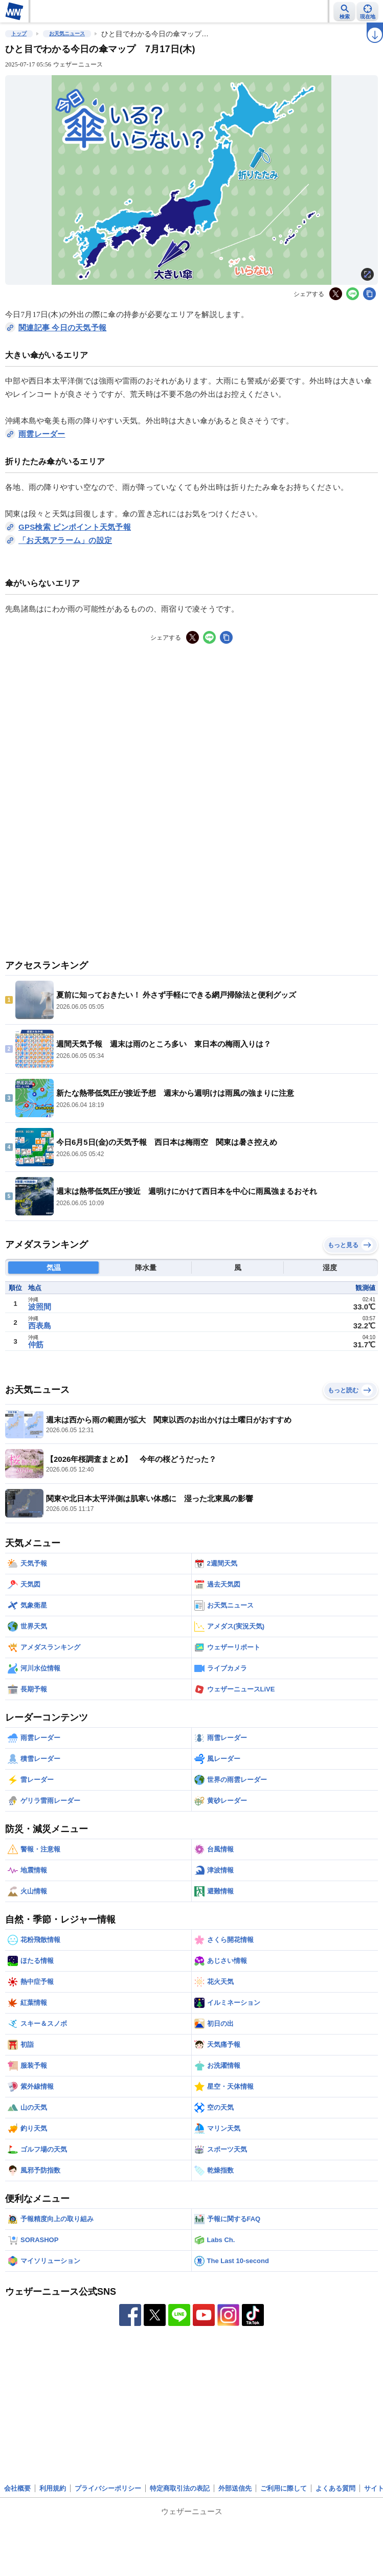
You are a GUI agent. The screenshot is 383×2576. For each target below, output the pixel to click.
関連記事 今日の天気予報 (62, 327)
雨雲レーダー (41, 434)
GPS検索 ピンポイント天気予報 (74, 527)
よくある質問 (335, 2488)
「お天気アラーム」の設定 (65, 540)
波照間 (39, 1306)
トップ (19, 33)
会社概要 (17, 2488)
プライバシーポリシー (108, 2488)
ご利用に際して (283, 2488)
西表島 (39, 1325)
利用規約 (52, 2488)
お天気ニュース (67, 33)
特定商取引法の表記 (180, 2488)
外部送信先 (235, 2488)
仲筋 (35, 1344)
